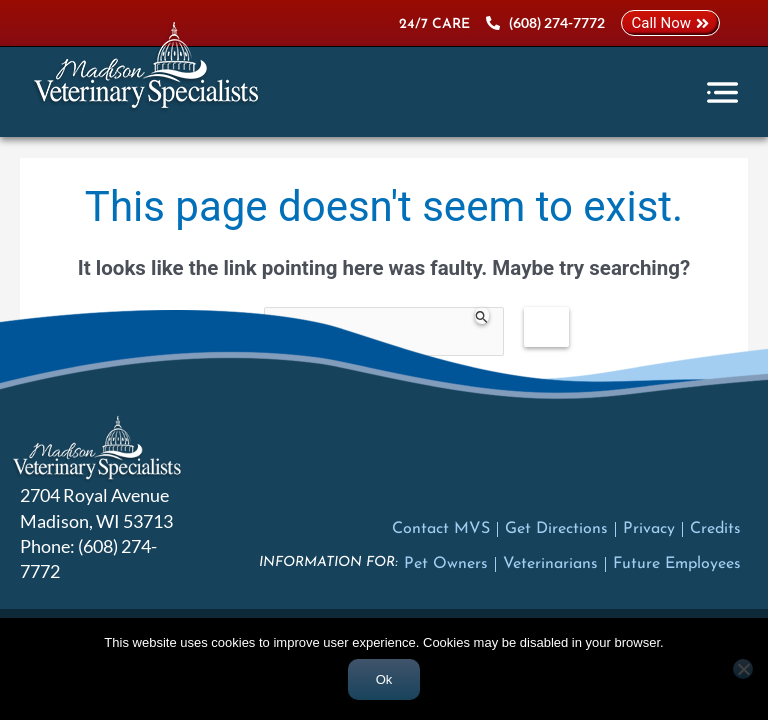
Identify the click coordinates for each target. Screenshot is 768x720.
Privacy (649, 529)
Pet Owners (446, 564)
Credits (715, 529)
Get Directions (556, 529)
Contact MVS (441, 529)
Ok (384, 679)
